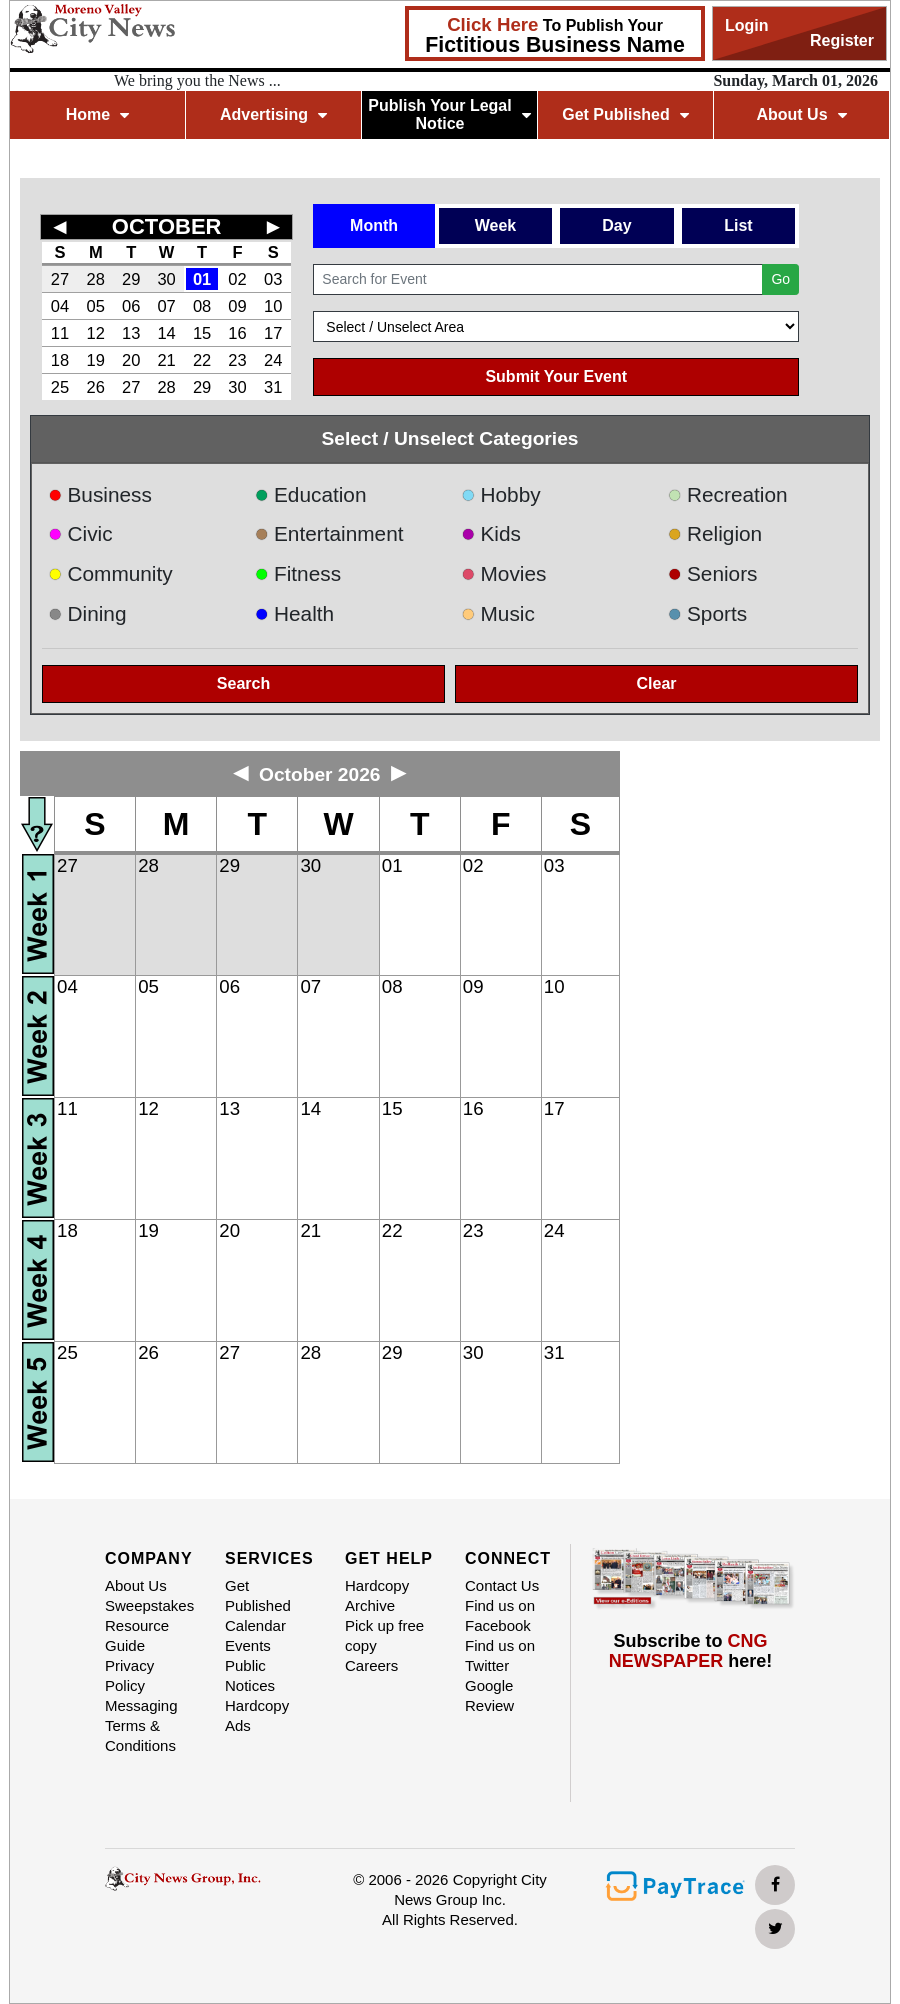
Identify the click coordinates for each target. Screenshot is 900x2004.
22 (202, 360)
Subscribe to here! (691, 1651)
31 (273, 387)
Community (110, 573)
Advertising (273, 114)
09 (237, 306)
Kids (491, 533)
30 (166, 279)
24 (273, 360)
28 (96, 279)
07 (166, 306)
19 (96, 360)
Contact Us (502, 1585)
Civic (80, 533)
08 (202, 306)
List (738, 225)
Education (311, 494)
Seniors (713, 573)
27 (60, 279)
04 (60, 306)
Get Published (625, 114)
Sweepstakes (149, 1605)
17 (273, 333)
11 (60, 333)
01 (202, 279)
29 (131, 279)
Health (295, 613)
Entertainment (329, 533)
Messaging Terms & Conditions (141, 1725)
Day (616, 225)
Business (100, 494)
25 (60, 387)
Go (780, 279)
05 (96, 306)
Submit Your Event (556, 376)
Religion (715, 533)
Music (498, 613)
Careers (371, 1665)
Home (97, 114)
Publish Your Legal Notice (449, 114)
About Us (801, 114)
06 (131, 306)
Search (243, 683)
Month (374, 225)
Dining (87, 613)
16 (237, 333)
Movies (503, 573)
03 (273, 279)
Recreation (728, 494)
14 (166, 333)
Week (496, 225)
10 (273, 306)
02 (237, 279)
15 (202, 333)
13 (131, 333)
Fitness (298, 573)
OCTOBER (167, 226)
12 (96, 333)
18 (60, 360)
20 (131, 360)
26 (96, 387)
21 (166, 360)
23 (237, 360)
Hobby (501, 494)
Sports (708, 613)
